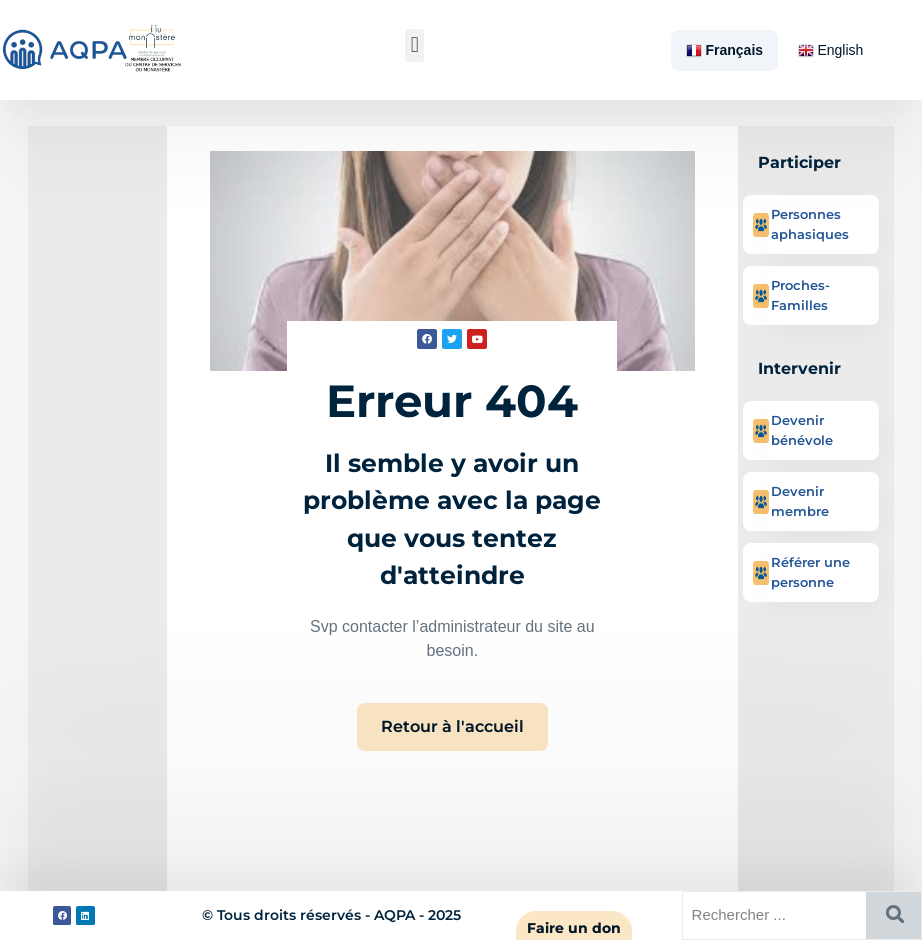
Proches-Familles (800, 295)
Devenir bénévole (802, 430)
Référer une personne (810, 572)
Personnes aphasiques (810, 224)
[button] (414, 45)
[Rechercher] (893, 915)
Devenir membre (800, 501)
